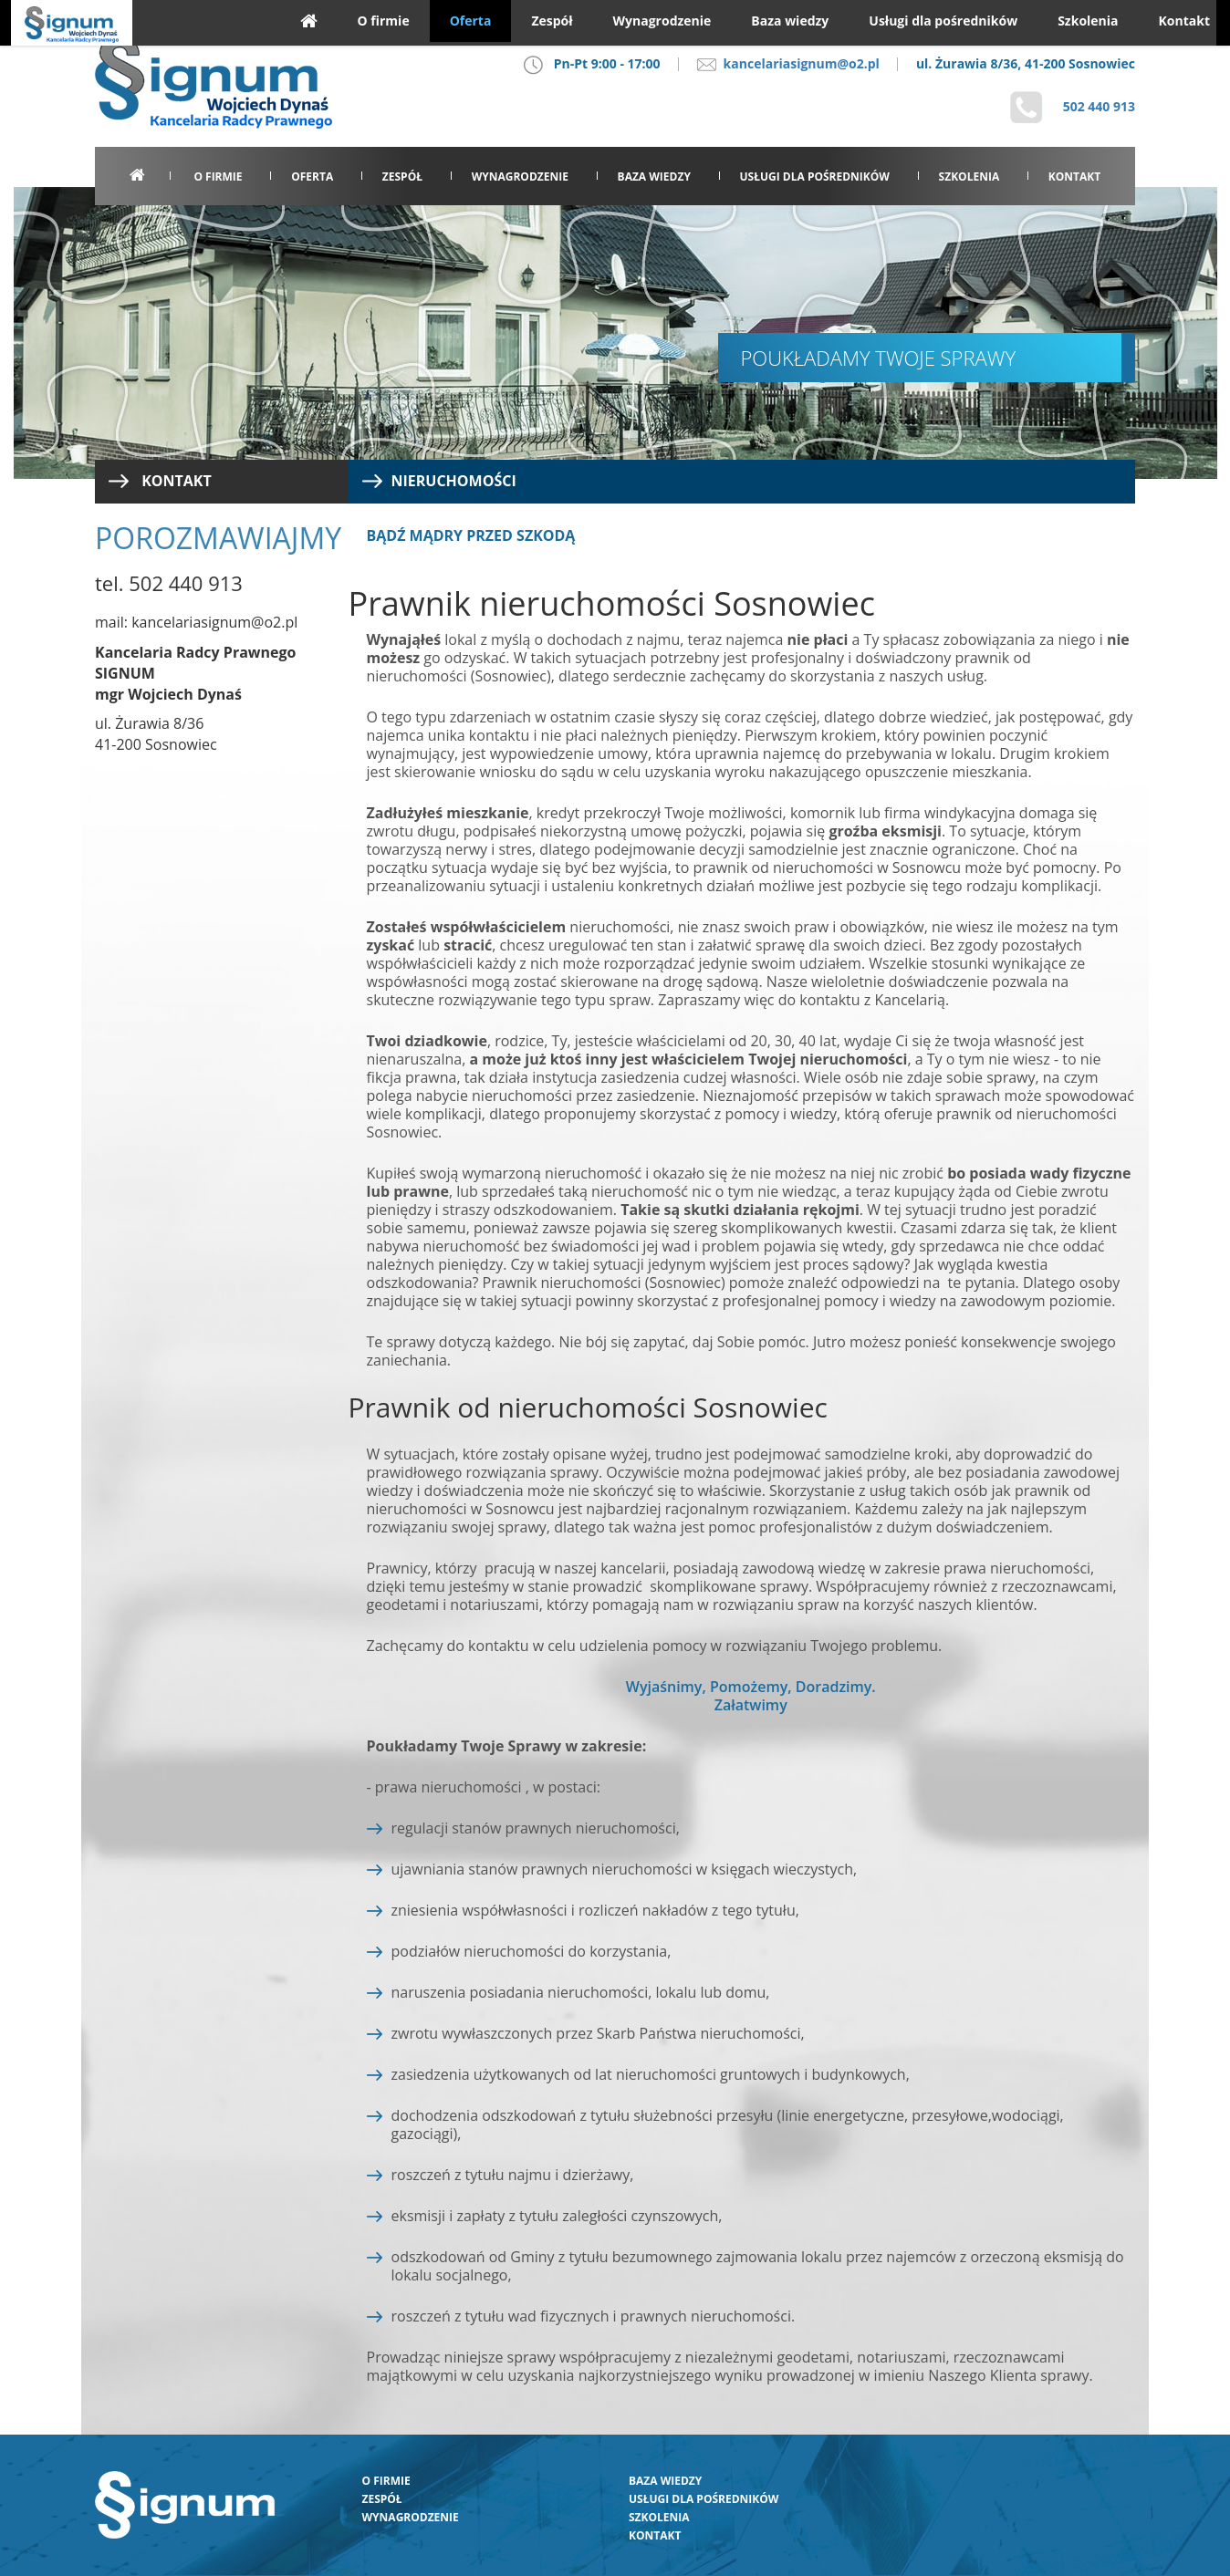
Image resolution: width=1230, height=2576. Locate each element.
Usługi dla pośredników (815, 176)
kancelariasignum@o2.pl (788, 63)
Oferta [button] (312, 176)
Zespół (402, 176)
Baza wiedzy (654, 176)
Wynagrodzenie (520, 176)
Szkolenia (969, 176)
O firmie (217, 176)
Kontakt (1074, 176)
